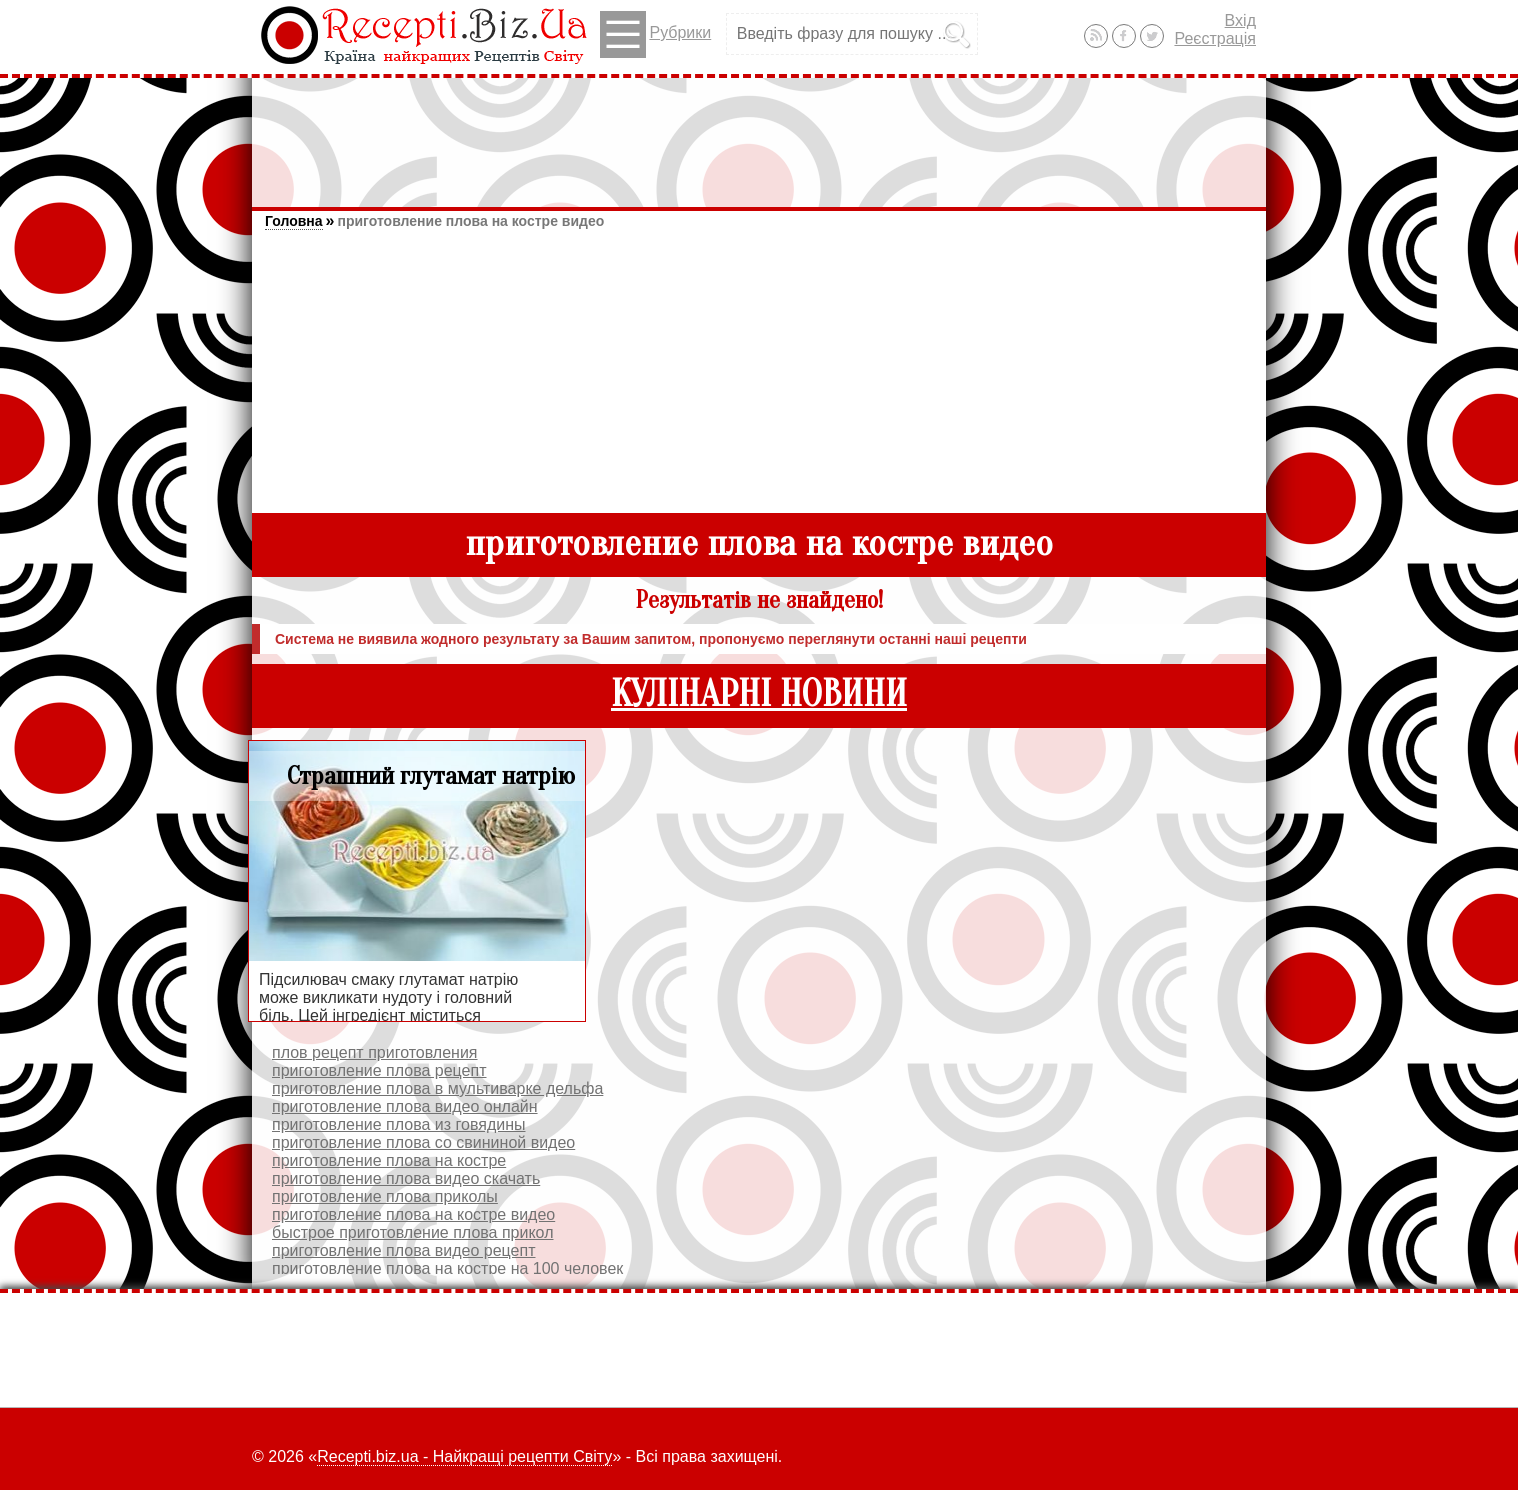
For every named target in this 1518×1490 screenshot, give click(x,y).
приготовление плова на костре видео (470, 221)
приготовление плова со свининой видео (423, 1142)
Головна (294, 221)
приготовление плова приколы (385, 1196)
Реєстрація (1215, 38)
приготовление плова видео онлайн (405, 1106)
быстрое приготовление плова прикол (413, 1232)
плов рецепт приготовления (375, 1052)
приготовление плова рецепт (379, 1070)
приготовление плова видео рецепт (404, 1250)
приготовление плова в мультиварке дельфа (437, 1088)
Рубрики (655, 34)
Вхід (1240, 20)
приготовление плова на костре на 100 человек (447, 1268)
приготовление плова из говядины (399, 1124)
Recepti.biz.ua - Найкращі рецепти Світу (464, 1456)
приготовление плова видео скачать (406, 1178)
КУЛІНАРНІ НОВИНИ (759, 694)
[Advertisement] (759, 133)
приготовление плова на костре (389, 1160)
